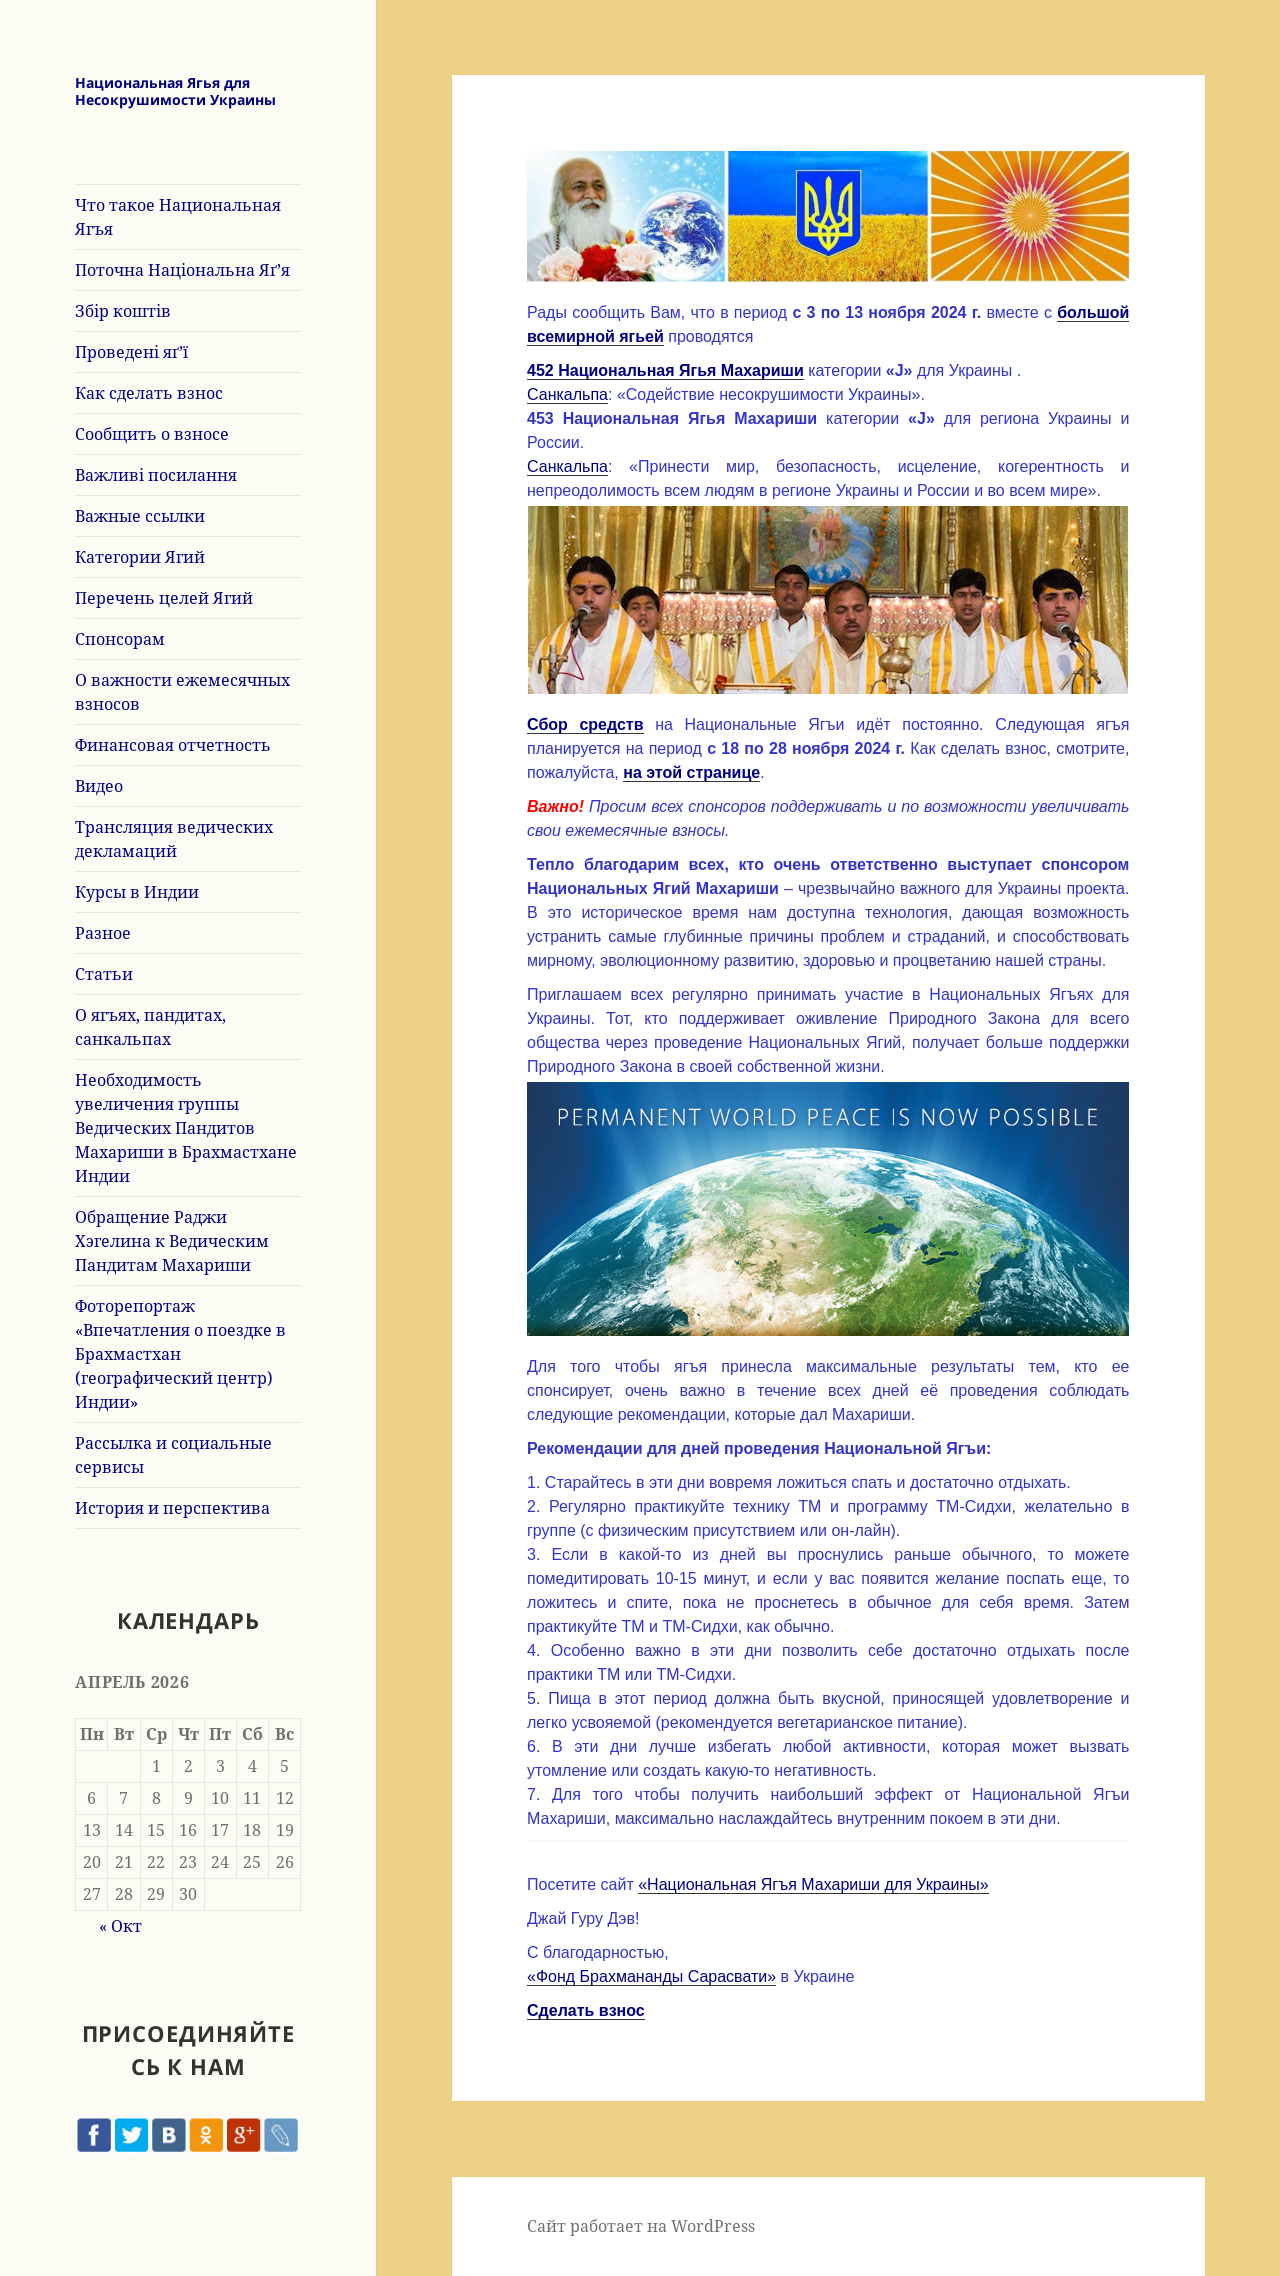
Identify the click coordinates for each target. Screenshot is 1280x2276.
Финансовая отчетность (173, 745)
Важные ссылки (140, 516)
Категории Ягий (140, 557)
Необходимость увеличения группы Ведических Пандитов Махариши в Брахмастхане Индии (186, 1128)
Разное (103, 933)
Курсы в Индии (137, 892)
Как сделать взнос (149, 393)
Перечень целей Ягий (164, 598)
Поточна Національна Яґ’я (182, 270)
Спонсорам (120, 639)
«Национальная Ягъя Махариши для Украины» (813, 1884)
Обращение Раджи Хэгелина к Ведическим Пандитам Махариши (172, 1241)
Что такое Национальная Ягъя (178, 217)
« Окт (120, 1926)
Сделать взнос (586, 2010)
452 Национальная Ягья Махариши (665, 370)
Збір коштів (123, 311)
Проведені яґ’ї (131, 352)
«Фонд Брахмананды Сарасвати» (651, 1976)
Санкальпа (567, 394)
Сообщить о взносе (152, 434)
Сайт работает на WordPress (641, 2226)
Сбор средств (585, 724)
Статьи (104, 974)
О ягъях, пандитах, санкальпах (150, 1027)
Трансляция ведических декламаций (174, 839)
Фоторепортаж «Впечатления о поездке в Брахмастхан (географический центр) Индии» (180, 1354)
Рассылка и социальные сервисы (173, 1455)
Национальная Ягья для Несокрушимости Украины (175, 91)
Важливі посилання (156, 475)
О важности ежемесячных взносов (182, 692)
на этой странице (691, 772)
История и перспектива (172, 1508)
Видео (99, 786)
